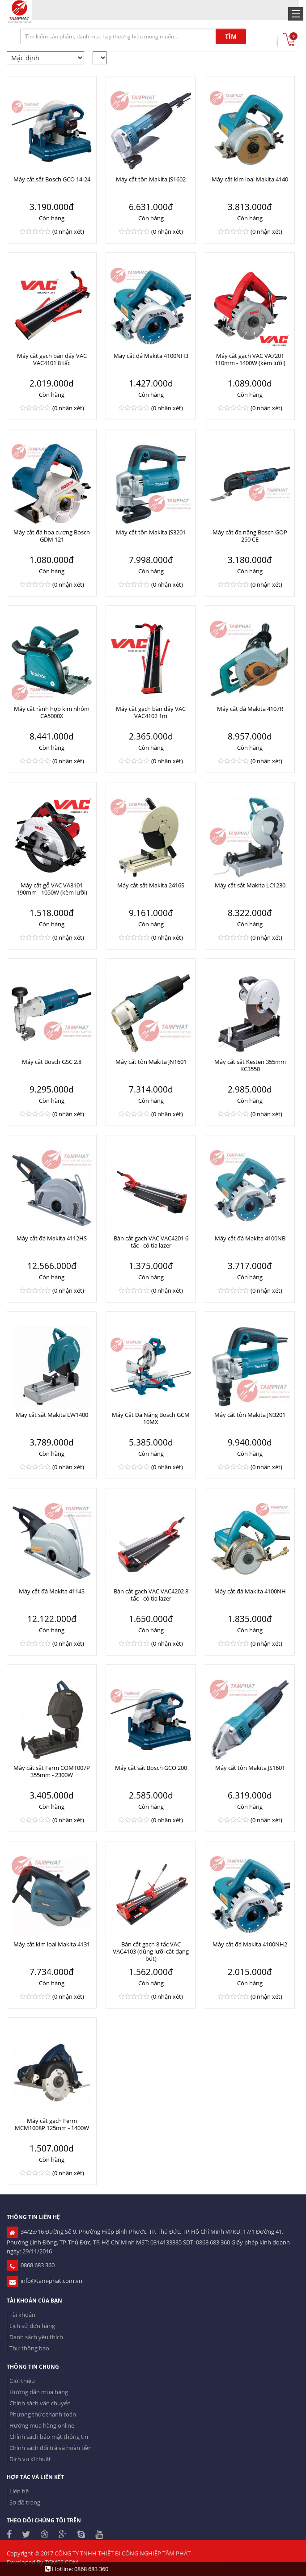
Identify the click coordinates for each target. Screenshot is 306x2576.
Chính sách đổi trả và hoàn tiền (50, 2448)
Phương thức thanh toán (42, 2414)
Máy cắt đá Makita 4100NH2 (249, 1944)
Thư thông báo (29, 2348)
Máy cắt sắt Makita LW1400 (52, 1415)
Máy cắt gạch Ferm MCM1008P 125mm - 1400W (52, 2124)
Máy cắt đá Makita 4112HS (52, 1238)
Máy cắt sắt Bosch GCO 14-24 (51, 179)
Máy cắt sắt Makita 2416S (150, 885)
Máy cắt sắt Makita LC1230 (250, 885)
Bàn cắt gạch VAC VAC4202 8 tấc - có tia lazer (151, 1594)
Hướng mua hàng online (41, 2425)
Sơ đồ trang (24, 2502)
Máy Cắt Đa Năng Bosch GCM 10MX (151, 1418)
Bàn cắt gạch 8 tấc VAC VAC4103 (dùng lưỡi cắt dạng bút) (151, 1951)
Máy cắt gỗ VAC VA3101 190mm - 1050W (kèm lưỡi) (52, 888)
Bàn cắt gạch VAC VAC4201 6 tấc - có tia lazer (151, 1241)
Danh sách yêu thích (36, 2337)
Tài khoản (22, 2315)
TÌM (231, 36)
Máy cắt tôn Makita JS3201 (151, 532)
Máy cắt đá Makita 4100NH (250, 1591)
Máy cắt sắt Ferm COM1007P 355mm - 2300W (51, 1771)
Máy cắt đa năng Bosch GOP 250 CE (249, 535)
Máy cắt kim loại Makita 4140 (250, 179)
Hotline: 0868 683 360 (76, 2569)
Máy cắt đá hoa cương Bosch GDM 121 (51, 535)
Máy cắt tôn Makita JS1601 (250, 1768)
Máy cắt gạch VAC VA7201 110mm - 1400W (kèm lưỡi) (250, 359)
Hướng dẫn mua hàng (38, 2392)
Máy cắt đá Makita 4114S (52, 1591)
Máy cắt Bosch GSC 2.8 (51, 1062)
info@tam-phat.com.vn (44, 2281)
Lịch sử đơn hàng (32, 2326)
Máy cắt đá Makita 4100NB (250, 1238)
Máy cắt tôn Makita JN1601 (151, 1062)
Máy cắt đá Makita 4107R (250, 709)
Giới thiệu (22, 2381)
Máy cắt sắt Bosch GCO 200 (151, 1768)
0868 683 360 (31, 2265)
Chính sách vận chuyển (40, 2403)
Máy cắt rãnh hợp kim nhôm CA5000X (51, 712)
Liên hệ (19, 2491)
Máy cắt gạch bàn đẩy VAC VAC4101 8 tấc (52, 359)
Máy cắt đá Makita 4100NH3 (151, 356)
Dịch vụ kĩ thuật (30, 2459)
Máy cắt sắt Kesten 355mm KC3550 (250, 1065)
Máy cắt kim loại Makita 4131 (51, 1944)
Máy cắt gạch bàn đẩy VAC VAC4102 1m (151, 712)
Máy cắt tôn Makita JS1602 (151, 179)
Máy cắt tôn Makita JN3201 (249, 1415)
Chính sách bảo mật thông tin (48, 2437)
